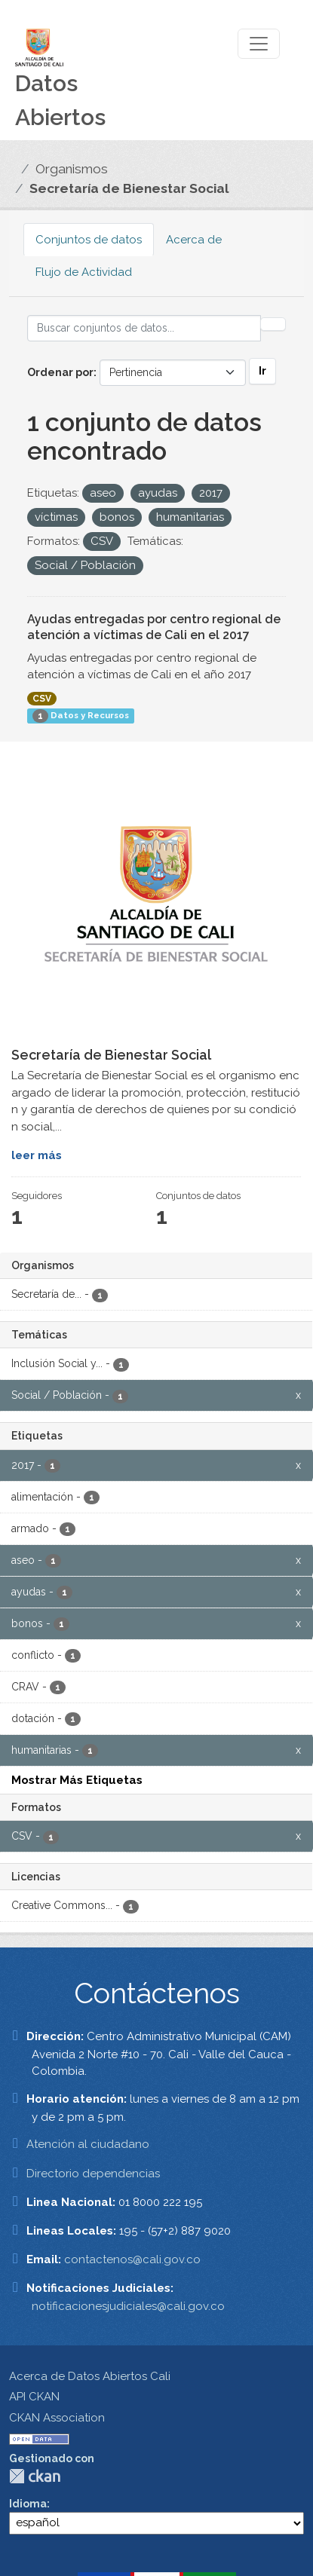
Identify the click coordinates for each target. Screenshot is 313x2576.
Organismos (71, 168)
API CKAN (34, 2396)
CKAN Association (57, 2418)
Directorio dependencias (93, 2173)
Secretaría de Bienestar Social (129, 188)
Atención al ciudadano (87, 2144)
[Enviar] (273, 324)
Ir (262, 371)
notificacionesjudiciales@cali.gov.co (128, 2306)
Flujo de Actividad (83, 272)
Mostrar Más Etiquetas (77, 1780)
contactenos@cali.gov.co (132, 2259)
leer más (36, 1155)
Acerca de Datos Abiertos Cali (89, 2376)
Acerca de (194, 239)
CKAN (34, 2476)
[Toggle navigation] (259, 44)
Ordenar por (60, 372)
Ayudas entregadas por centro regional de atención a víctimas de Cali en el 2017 (154, 627)
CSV (41, 698)
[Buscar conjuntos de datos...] (144, 328)
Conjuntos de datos (88, 239)
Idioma (28, 2504)
